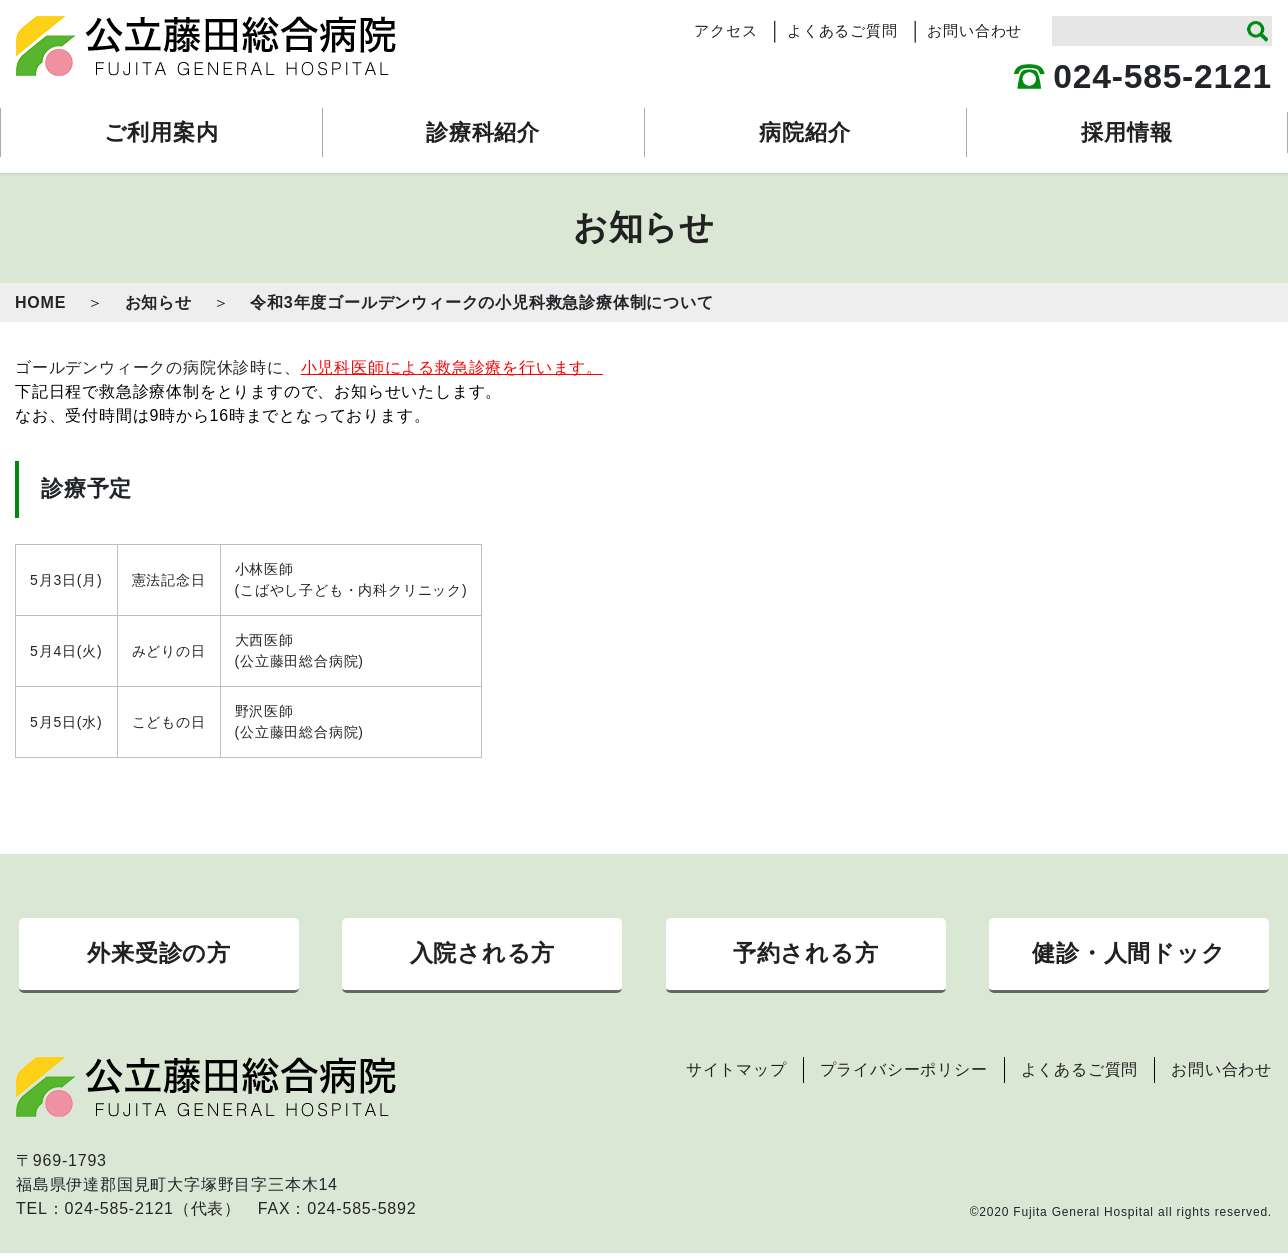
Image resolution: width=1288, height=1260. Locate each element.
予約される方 (806, 957)
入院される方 (482, 957)
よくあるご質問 (842, 31)
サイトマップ (736, 1076)
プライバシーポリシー (904, 1076)
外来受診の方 (159, 957)
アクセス (725, 31)
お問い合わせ (974, 31)
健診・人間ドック (1128, 957)
